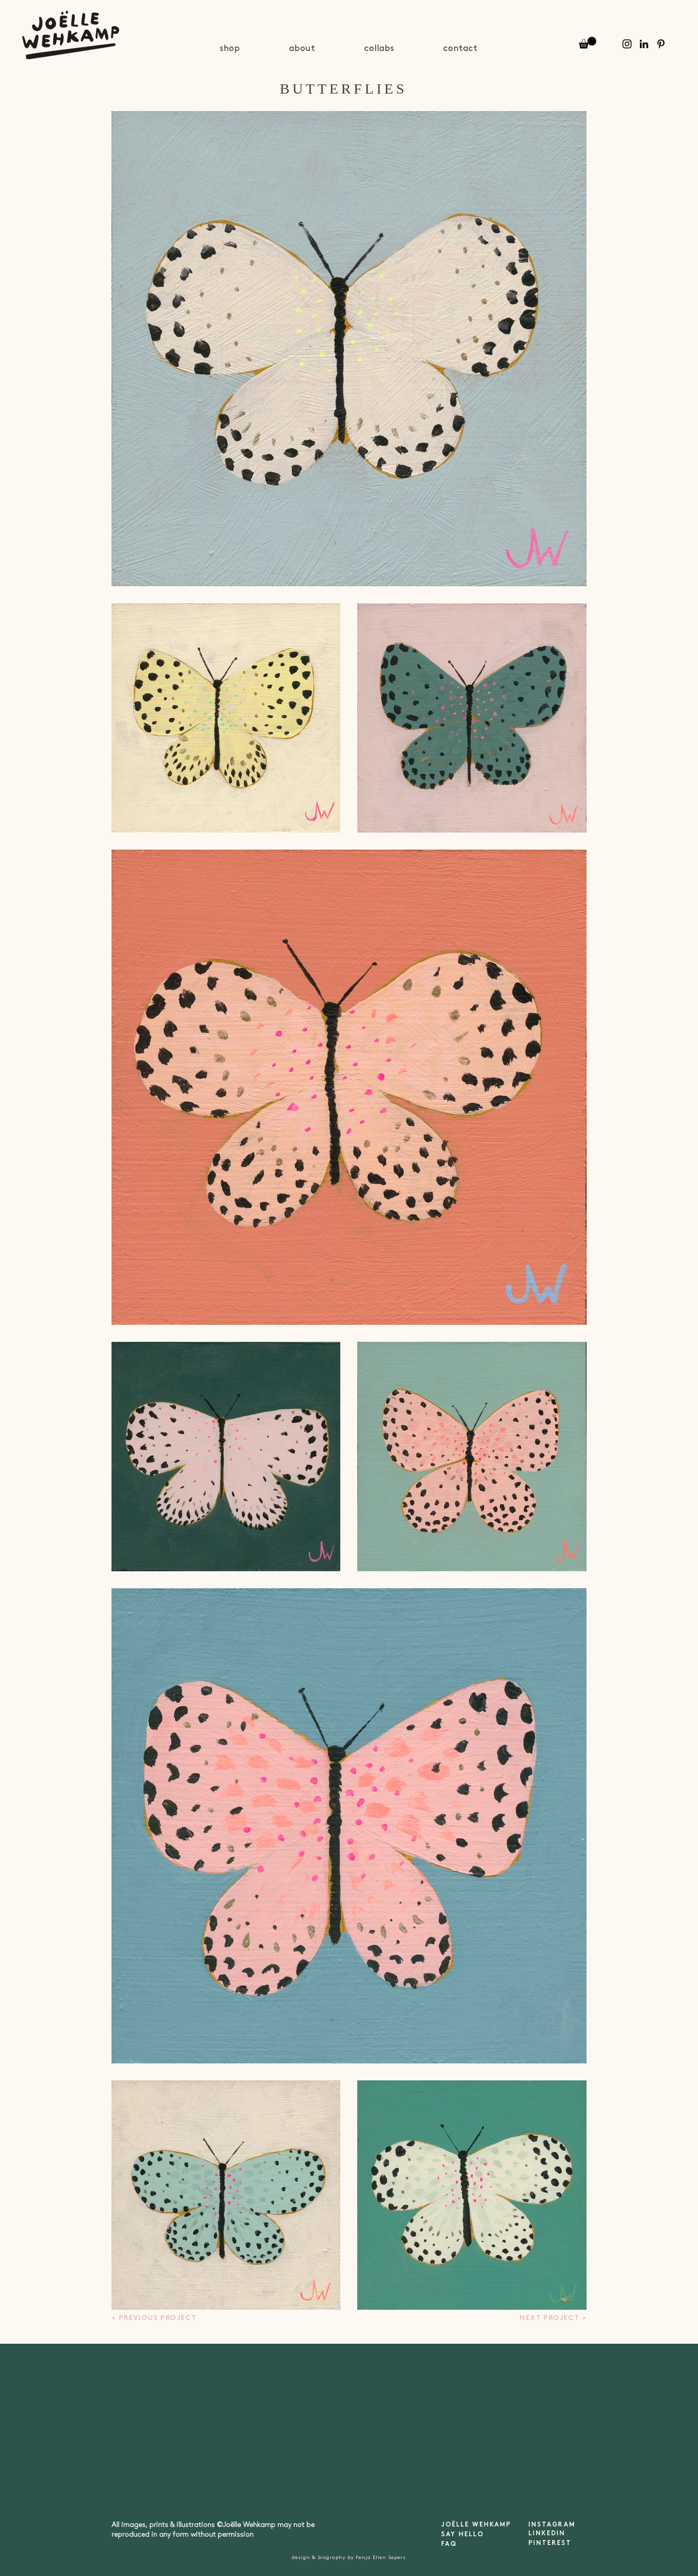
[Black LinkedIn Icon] (644, 44)
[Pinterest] (661, 44)
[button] (587, 42)
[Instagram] (627, 44)
